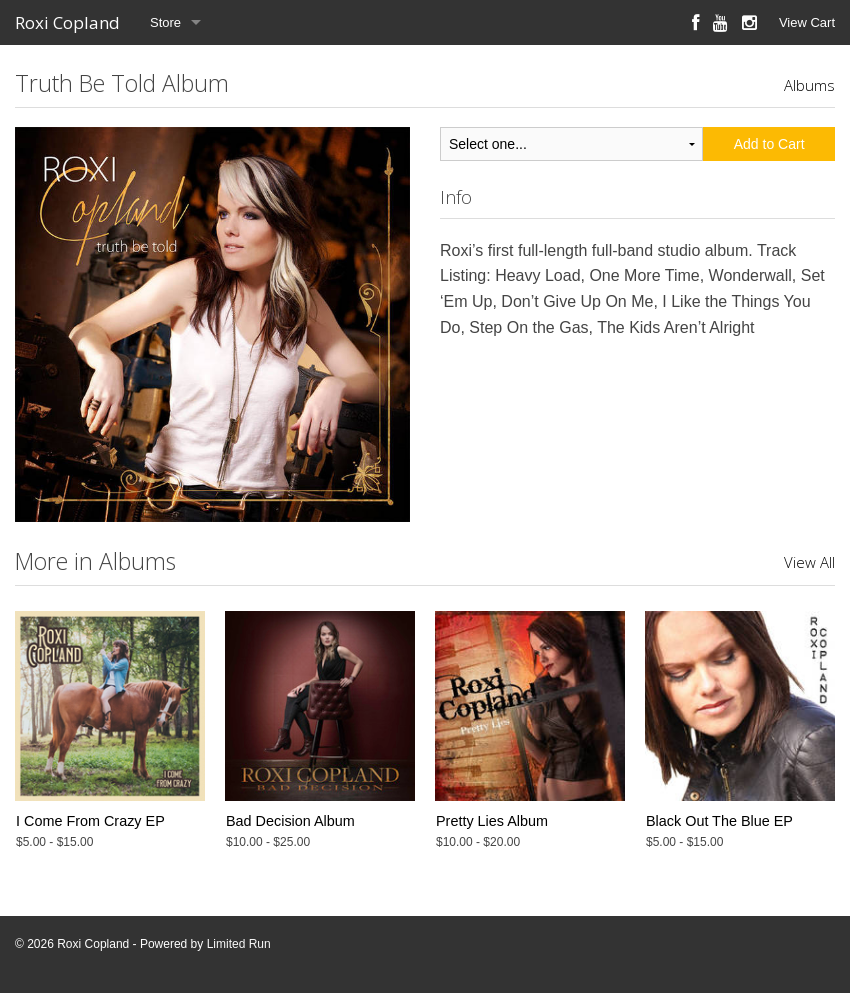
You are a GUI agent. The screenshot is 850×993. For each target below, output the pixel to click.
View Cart (807, 22)
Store (165, 22)
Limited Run (239, 944)
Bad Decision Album (290, 821)
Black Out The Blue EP (719, 821)
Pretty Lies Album (492, 821)
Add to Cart (769, 144)
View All (809, 562)
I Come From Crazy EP (90, 821)
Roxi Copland (67, 22)
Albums (809, 85)
